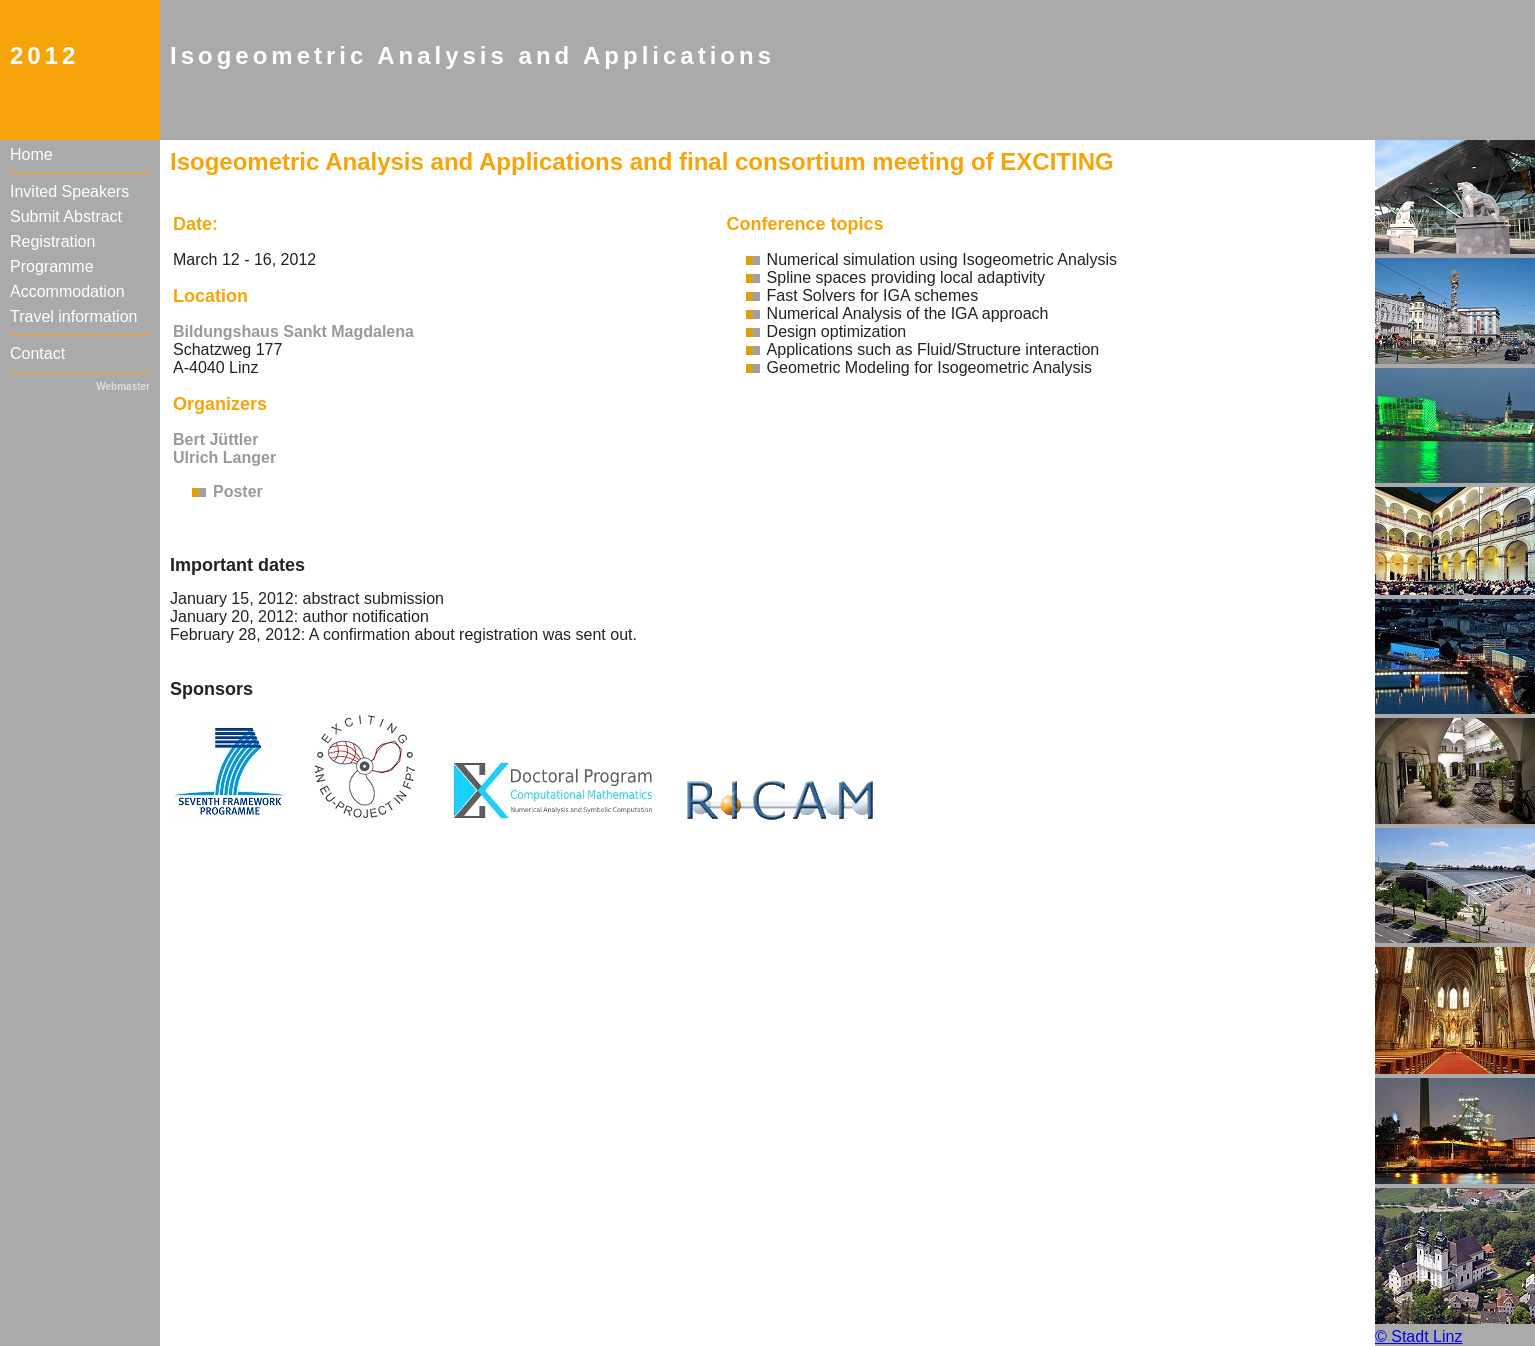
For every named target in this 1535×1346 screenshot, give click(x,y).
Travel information (73, 316)
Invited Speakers (69, 191)
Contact (37, 353)
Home (31, 154)
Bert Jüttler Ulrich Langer (224, 448)
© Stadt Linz (1418, 1336)
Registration (52, 241)
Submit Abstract (66, 216)
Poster (238, 491)
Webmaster (123, 386)
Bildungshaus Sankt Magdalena (293, 331)
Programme (52, 266)
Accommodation (67, 291)
